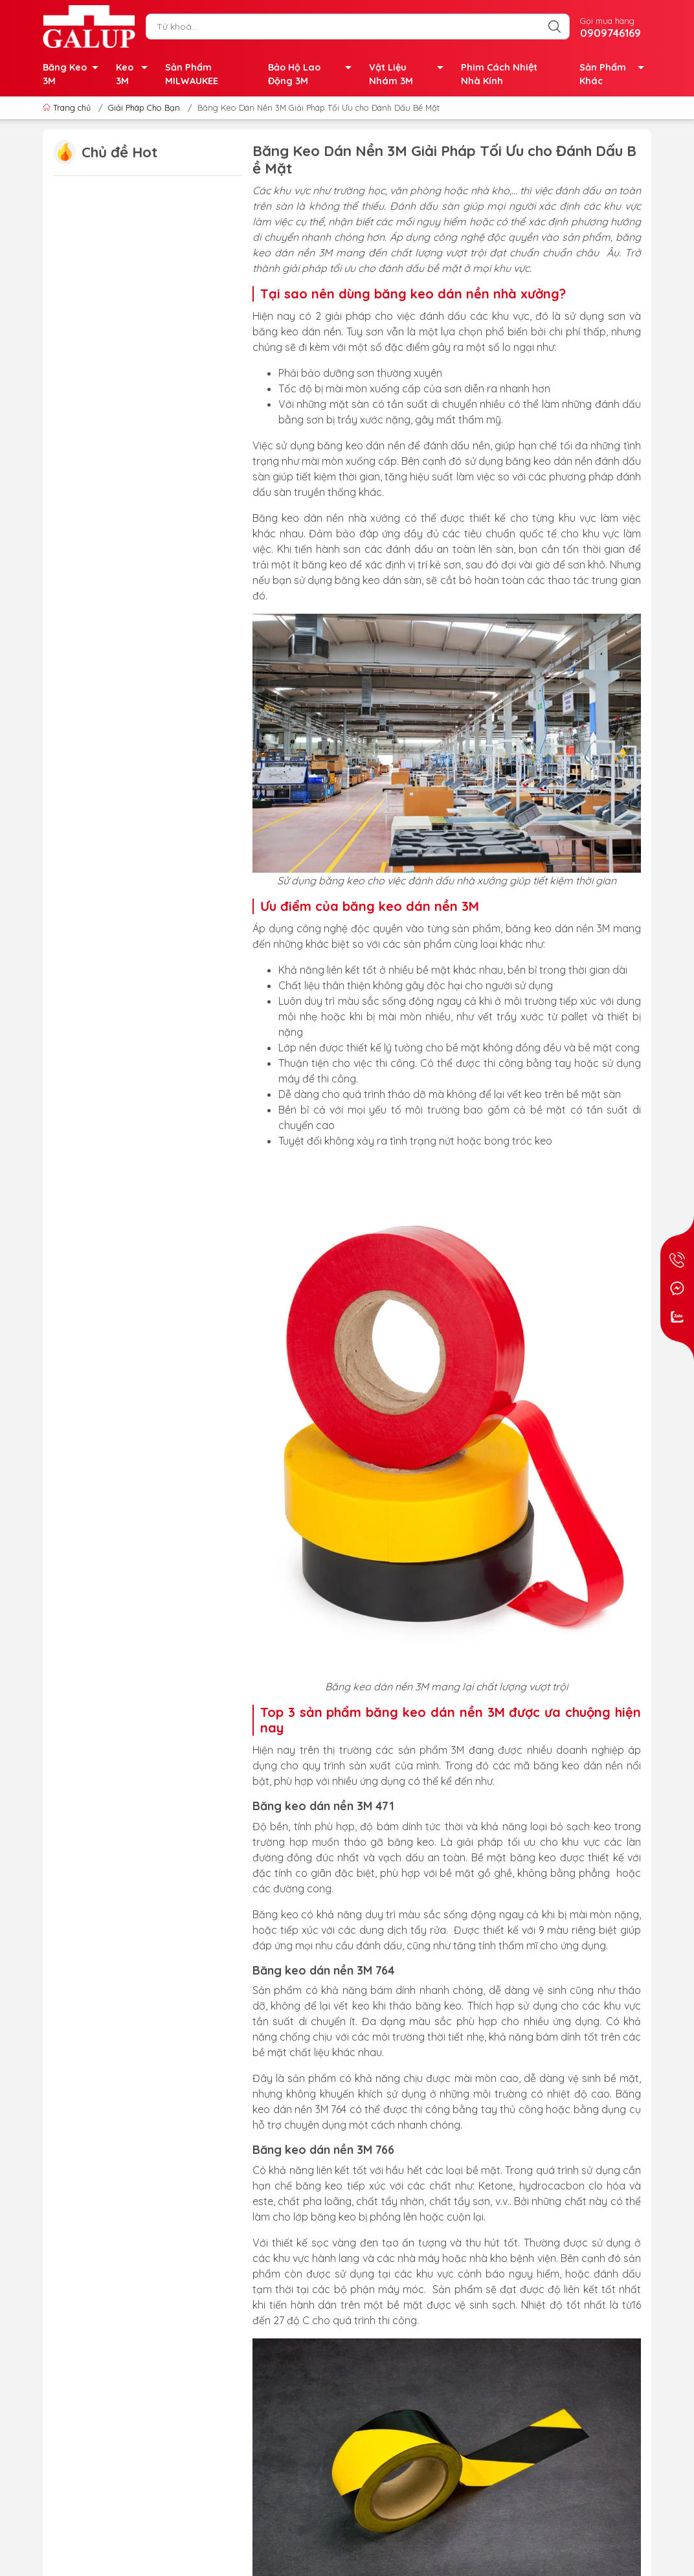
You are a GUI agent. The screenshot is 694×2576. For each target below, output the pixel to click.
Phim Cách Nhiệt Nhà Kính (499, 74)
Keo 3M (135, 75)
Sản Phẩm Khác (615, 75)
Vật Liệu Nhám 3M (410, 75)
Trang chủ (68, 107)
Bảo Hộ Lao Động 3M (313, 75)
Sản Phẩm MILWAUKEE (191, 74)
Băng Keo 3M (74, 75)
